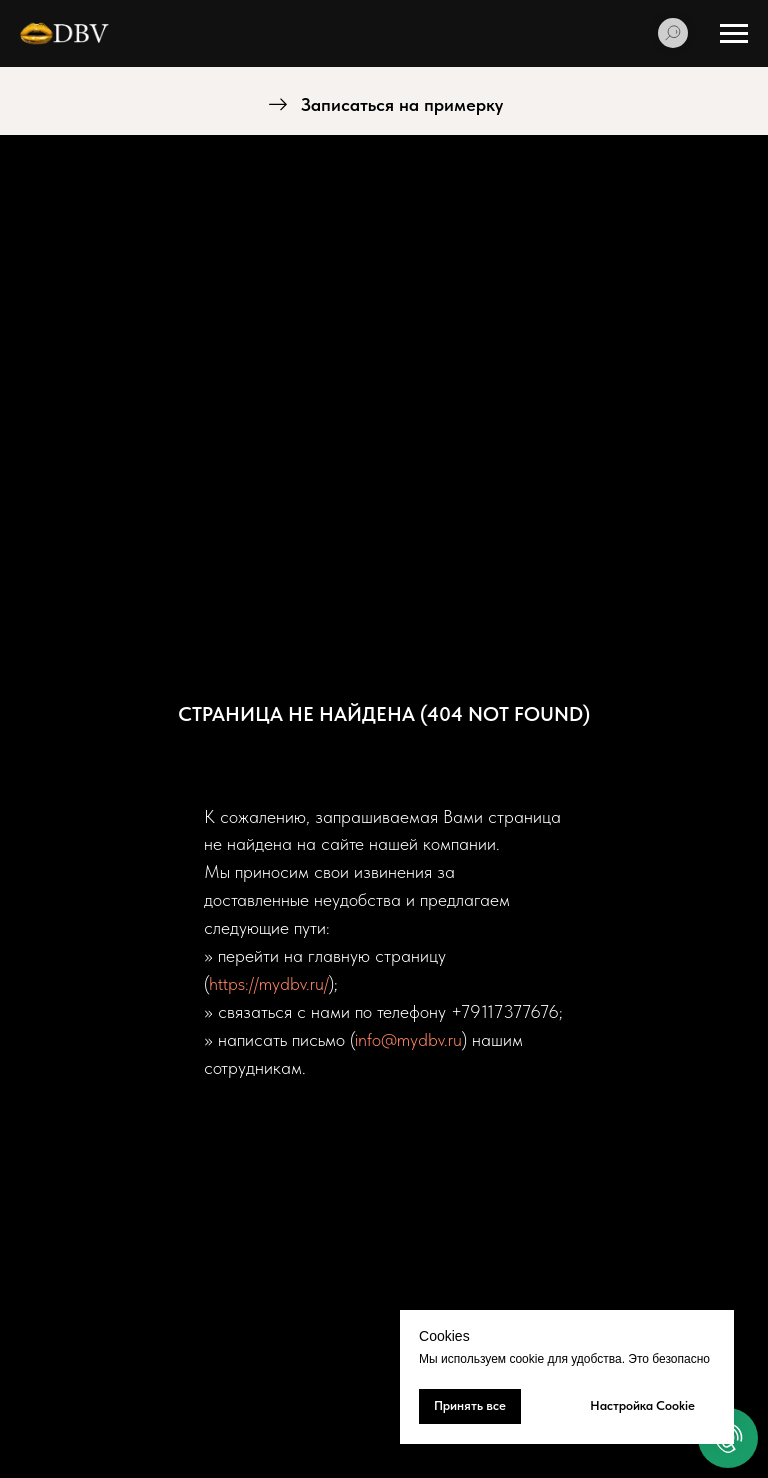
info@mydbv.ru (408, 1039)
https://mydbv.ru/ (269, 983)
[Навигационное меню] (734, 34)
